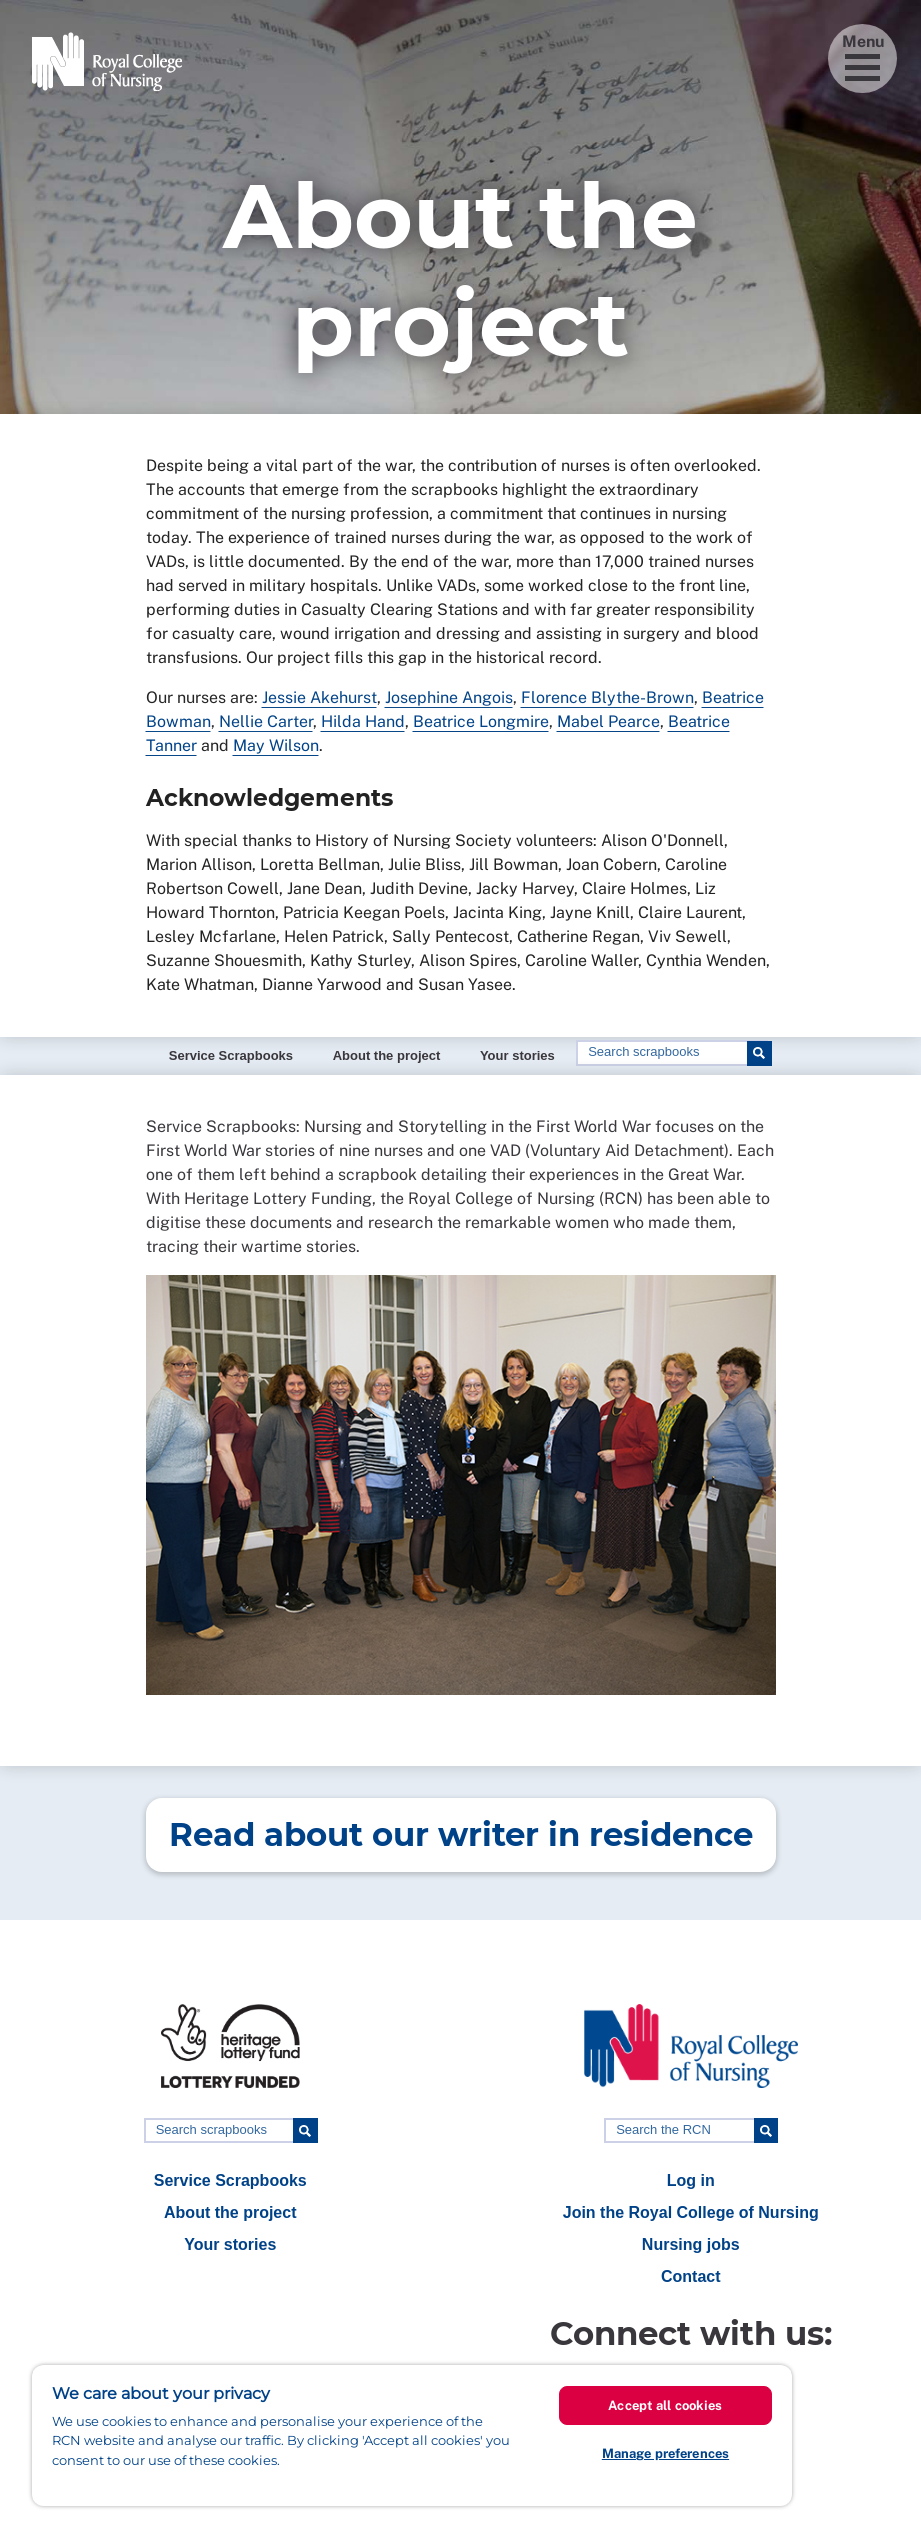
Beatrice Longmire (481, 721)
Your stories (517, 1055)
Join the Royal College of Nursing (691, 2212)
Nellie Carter (266, 721)
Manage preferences (665, 2453)
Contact (691, 2276)
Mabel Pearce (608, 721)
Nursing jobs (691, 2244)
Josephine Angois (449, 697)
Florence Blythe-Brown (607, 697)
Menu (863, 56)
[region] (412, 2435)
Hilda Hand (363, 721)
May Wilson (276, 745)
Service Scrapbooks (231, 1055)
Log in (691, 2180)
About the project (387, 1055)
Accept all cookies (665, 2405)
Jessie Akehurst (319, 697)
